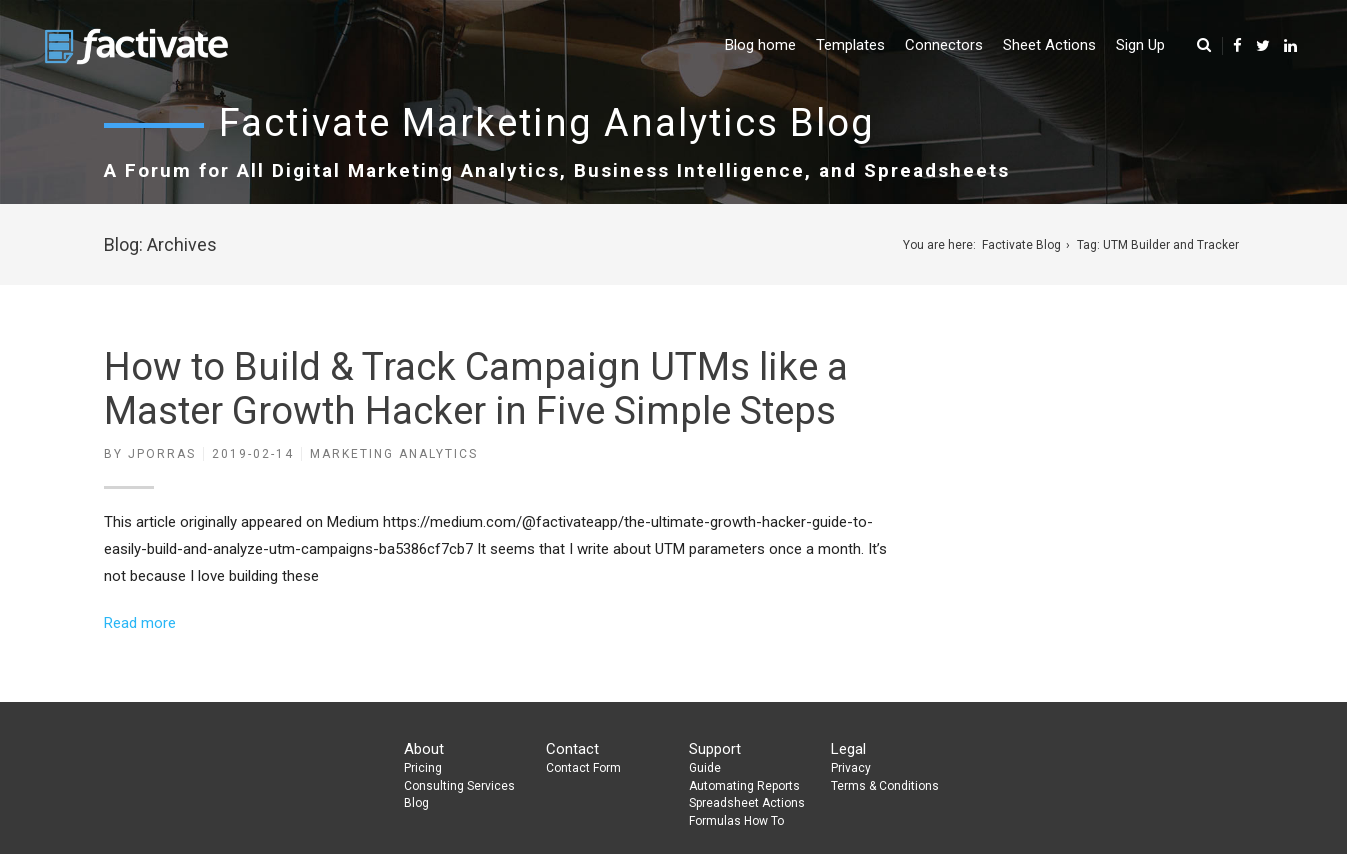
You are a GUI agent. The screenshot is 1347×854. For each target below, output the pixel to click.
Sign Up (1140, 45)
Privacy (851, 768)
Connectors (944, 45)
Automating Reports (744, 786)
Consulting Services (459, 786)
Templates (850, 45)
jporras (162, 454)
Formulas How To (736, 821)
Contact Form (583, 768)
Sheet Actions (1049, 45)
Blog (416, 803)
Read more (140, 623)
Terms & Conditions (885, 786)
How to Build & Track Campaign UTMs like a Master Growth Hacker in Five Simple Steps (476, 389)
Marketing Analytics (394, 454)
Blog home (760, 45)
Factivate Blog (1021, 245)
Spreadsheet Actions (747, 803)
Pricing (423, 768)
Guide (705, 768)
